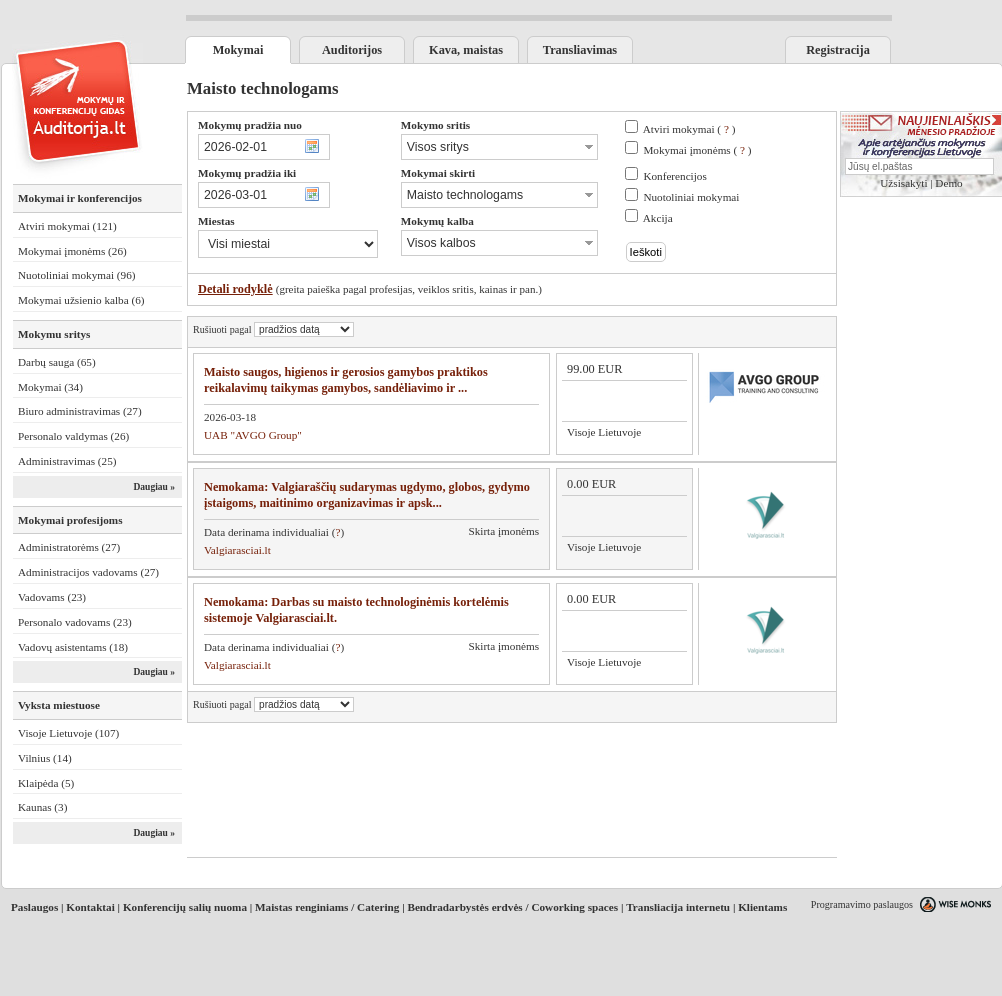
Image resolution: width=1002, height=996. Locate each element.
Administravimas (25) (67, 461)
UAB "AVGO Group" (253, 435)
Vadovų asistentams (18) (73, 647)
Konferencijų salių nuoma (185, 907)
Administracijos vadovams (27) (88, 572)
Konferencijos (674, 176)
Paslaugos (34, 907)
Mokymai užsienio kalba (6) (81, 300)
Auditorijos (352, 50)
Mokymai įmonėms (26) (72, 251)
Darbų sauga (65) (57, 362)
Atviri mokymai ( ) (689, 129)
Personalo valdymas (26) (73, 436)
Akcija (658, 218)
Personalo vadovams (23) (75, 622)
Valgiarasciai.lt (237, 550)
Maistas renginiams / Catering (327, 907)
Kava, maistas (466, 50)
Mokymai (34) (50, 387)
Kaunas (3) (42, 807)
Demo (948, 183)
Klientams (762, 907)
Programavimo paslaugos (862, 904)
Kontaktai (90, 907)
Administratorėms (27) (69, 547)
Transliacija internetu (678, 907)
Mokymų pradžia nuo (250, 125)
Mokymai (238, 50)
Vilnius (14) (45, 758)
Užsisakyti (903, 183)
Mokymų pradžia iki (247, 173)
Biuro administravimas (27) (80, 411)
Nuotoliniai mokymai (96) (76, 275)
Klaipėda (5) (46, 783)
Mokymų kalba (437, 221)
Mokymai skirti (438, 173)
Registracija (838, 50)
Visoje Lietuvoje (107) (68, 733)
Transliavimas (580, 50)
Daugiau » (154, 487)
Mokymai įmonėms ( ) (697, 150)
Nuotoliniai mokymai (691, 197)
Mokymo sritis (435, 125)
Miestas (216, 221)
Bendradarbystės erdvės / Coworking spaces (512, 907)
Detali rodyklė (235, 289)
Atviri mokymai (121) (67, 226)
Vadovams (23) (52, 597)
